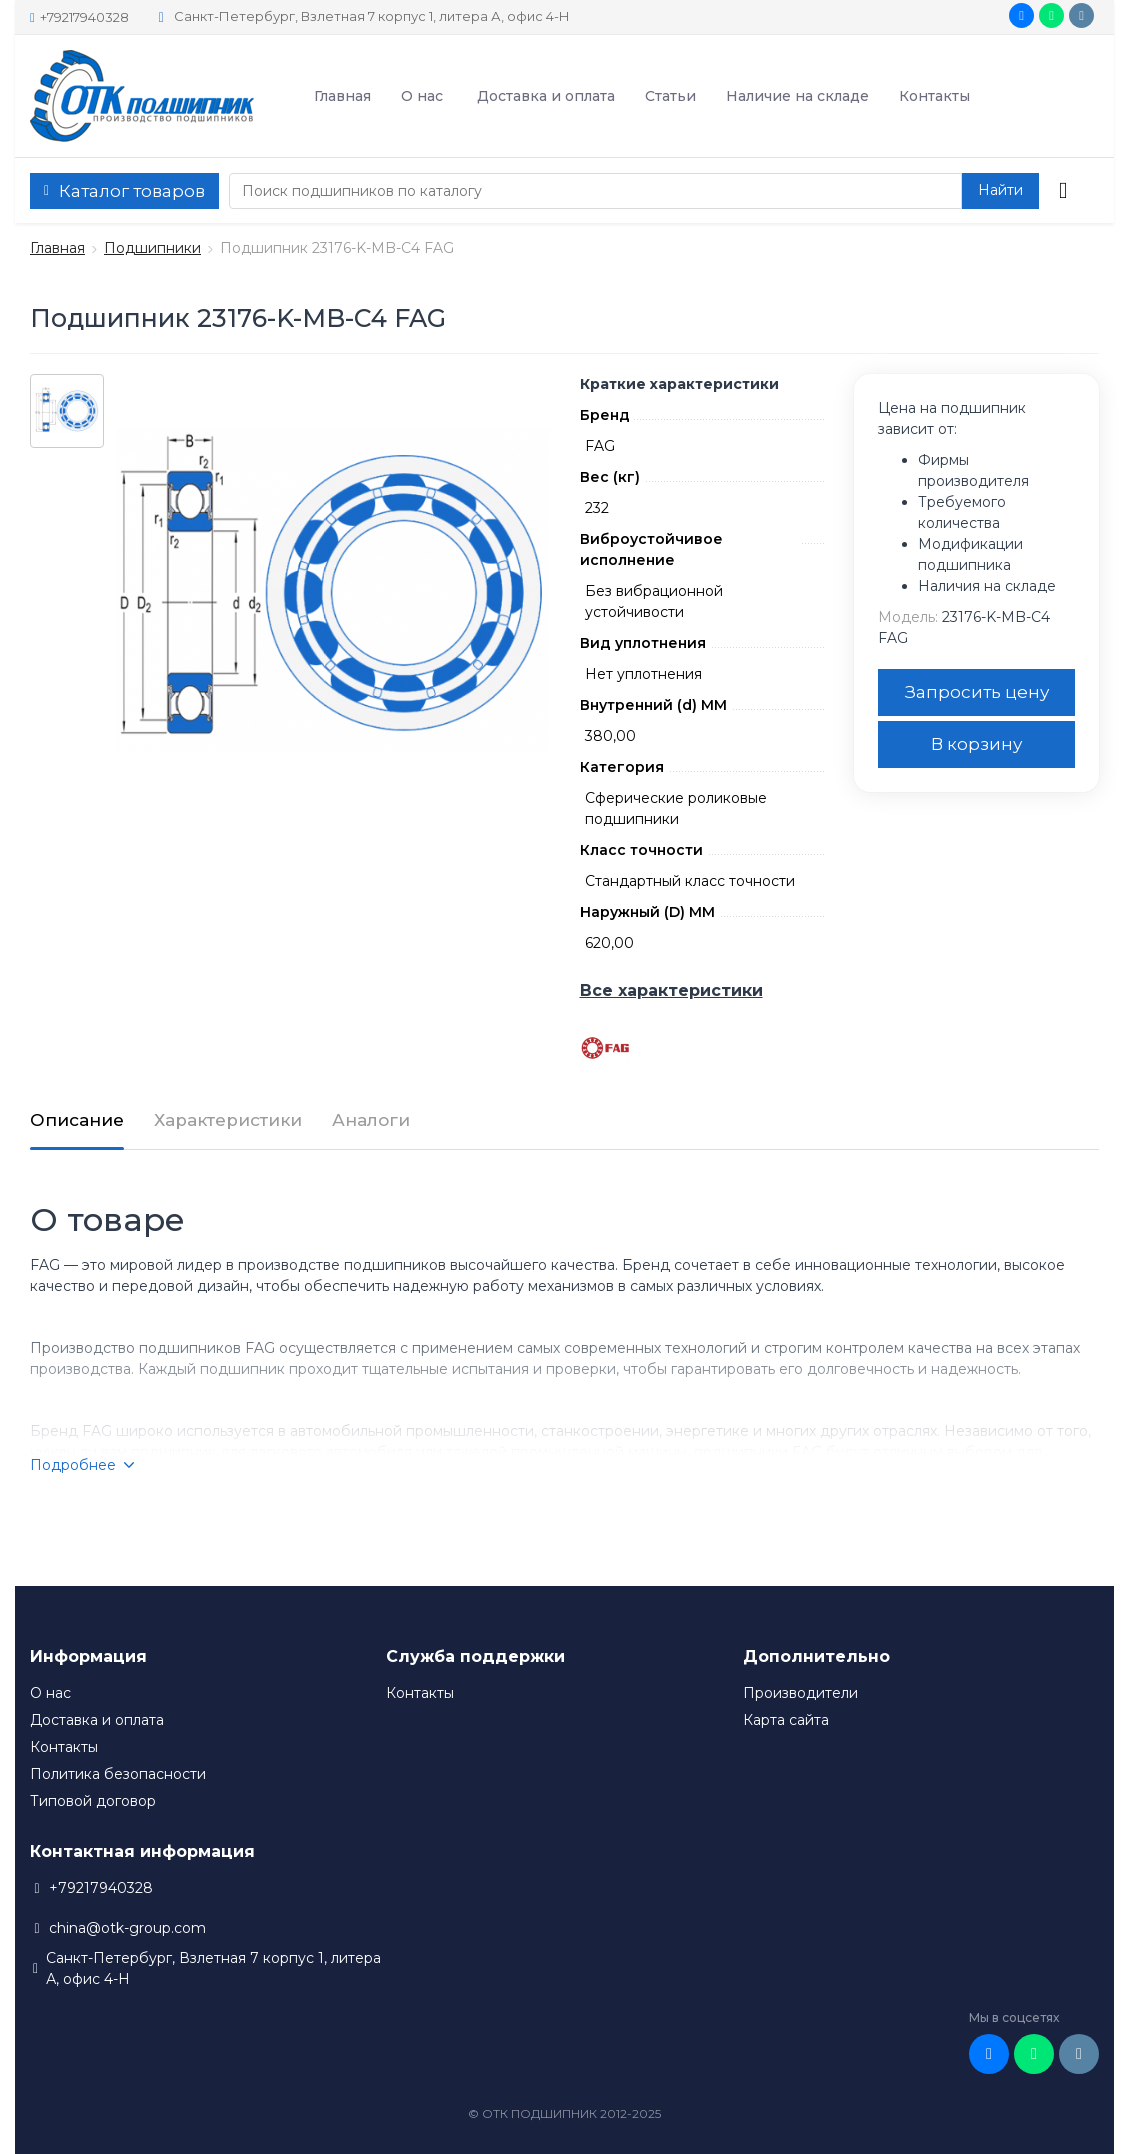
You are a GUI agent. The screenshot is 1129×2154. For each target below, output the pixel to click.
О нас (422, 96)
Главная (342, 96)
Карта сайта (786, 1720)
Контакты (934, 96)
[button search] (1000, 191)
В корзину (976, 744)
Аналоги (371, 1120)
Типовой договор (93, 1801)
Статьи (670, 96)
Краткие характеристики (679, 384)
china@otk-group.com (127, 1928)
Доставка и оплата (546, 96)
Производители (800, 1693)
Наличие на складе (797, 96)
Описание (77, 1120)
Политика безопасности (118, 1774)
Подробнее (82, 1465)
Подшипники (152, 248)
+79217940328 (79, 17)
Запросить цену (977, 692)
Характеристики (228, 1120)
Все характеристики (671, 990)
